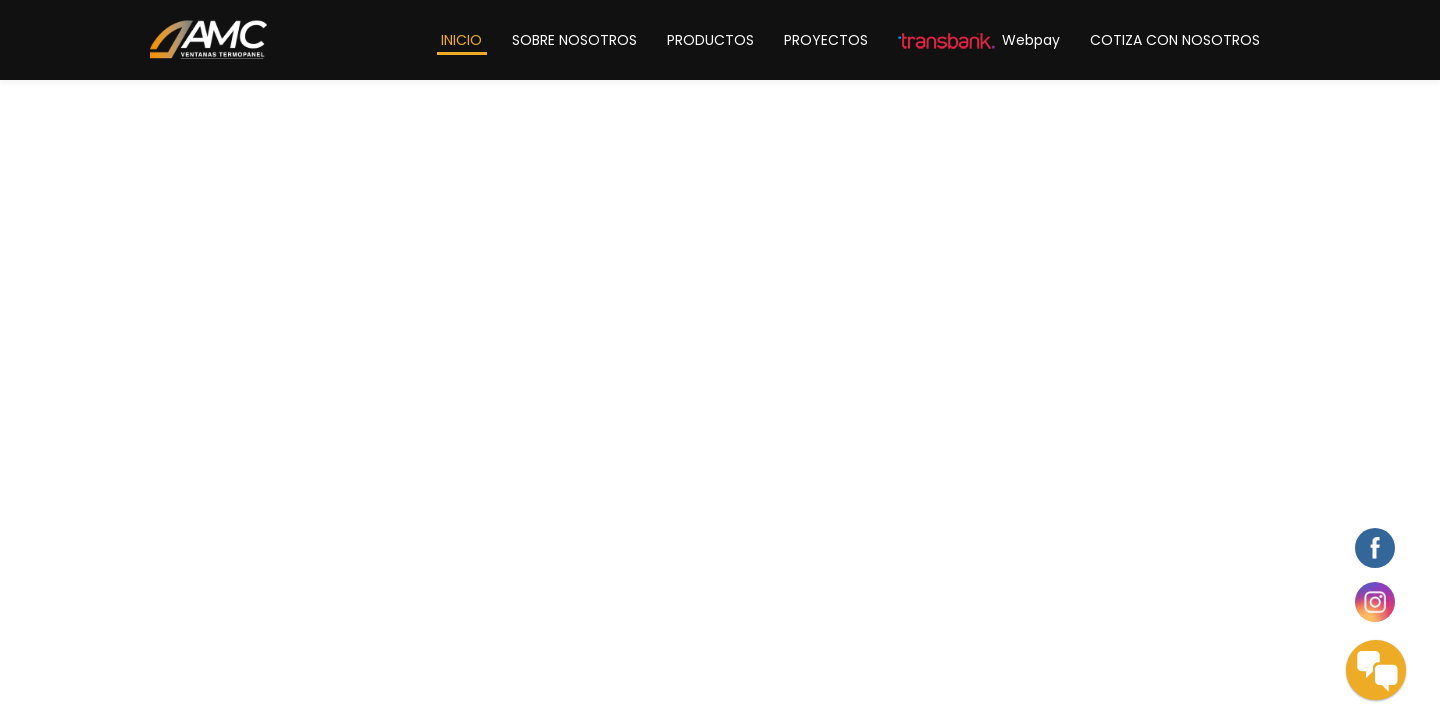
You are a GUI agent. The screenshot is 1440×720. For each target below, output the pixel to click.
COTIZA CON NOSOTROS (1175, 40)
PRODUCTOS (710, 40)
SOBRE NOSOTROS (574, 40)
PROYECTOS (826, 40)
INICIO (461, 40)
